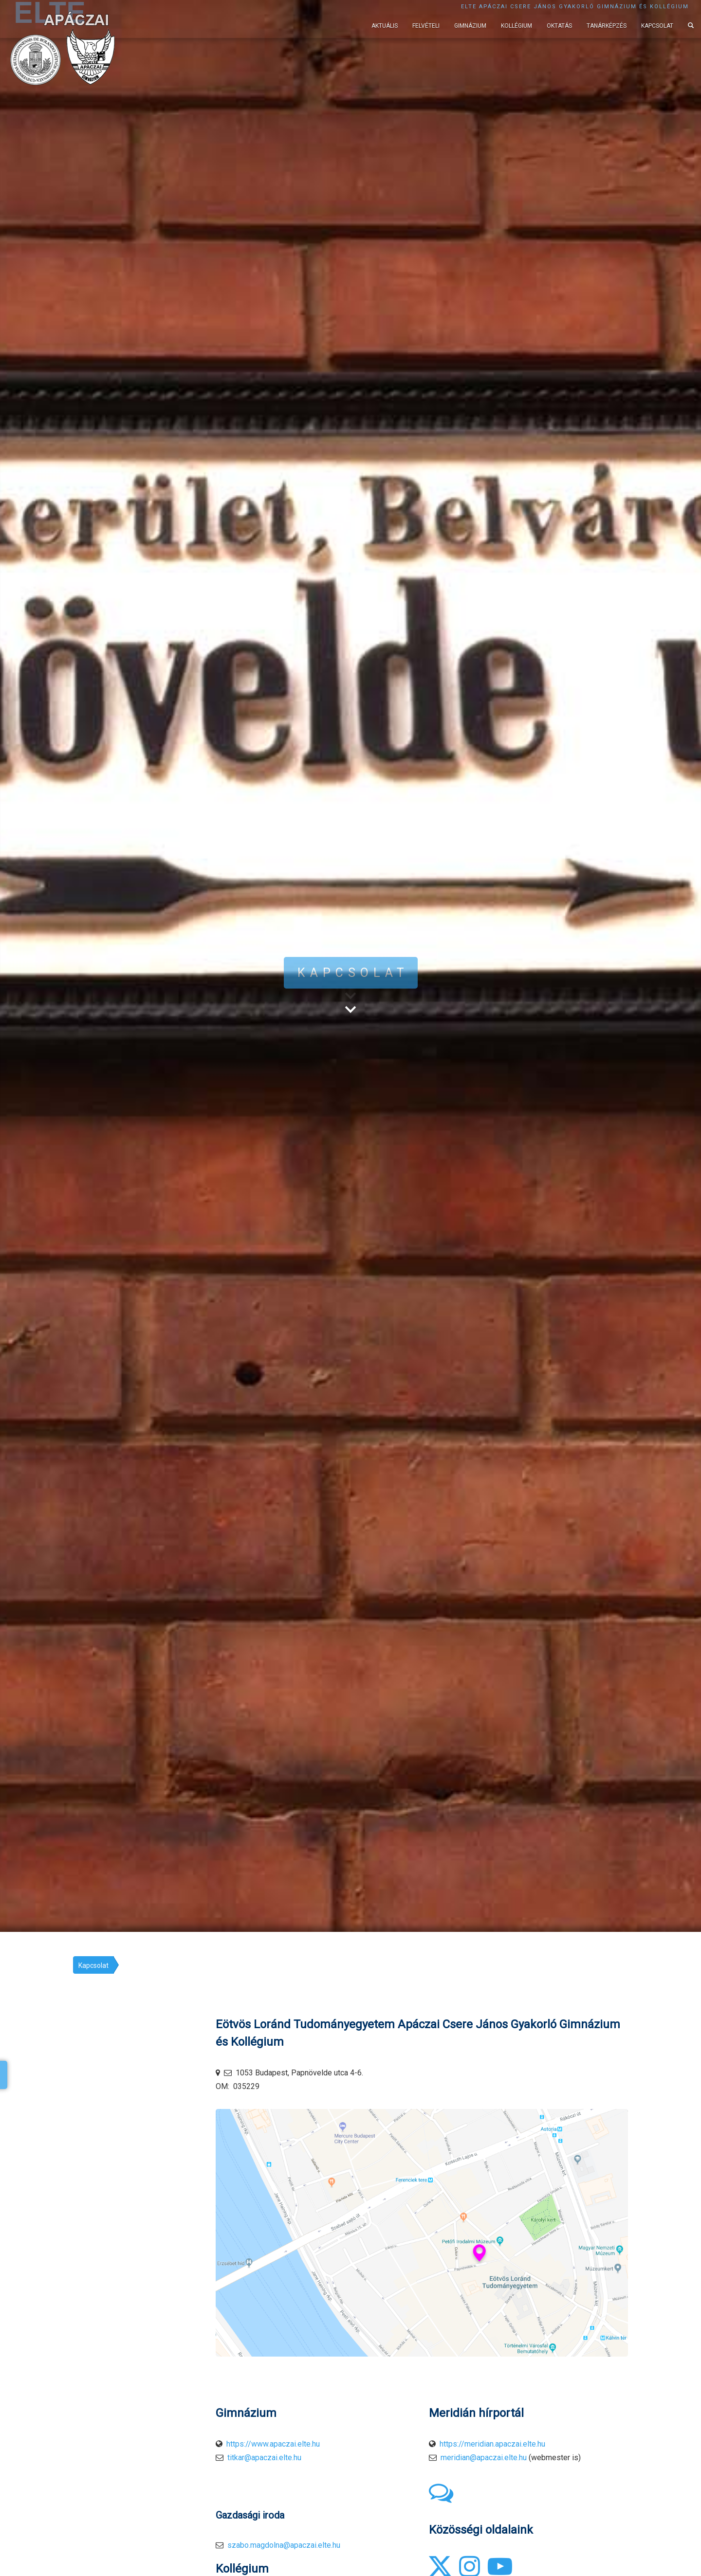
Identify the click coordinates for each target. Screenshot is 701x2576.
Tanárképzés (607, 25)
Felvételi (426, 25)
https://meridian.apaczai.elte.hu (492, 2444)
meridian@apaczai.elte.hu (484, 2457)
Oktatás (559, 25)
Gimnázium (470, 25)
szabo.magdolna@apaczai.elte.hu (283, 2545)
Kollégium (516, 25)
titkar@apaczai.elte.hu (264, 2457)
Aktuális (384, 25)
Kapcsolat (657, 25)
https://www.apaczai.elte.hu (273, 2444)
